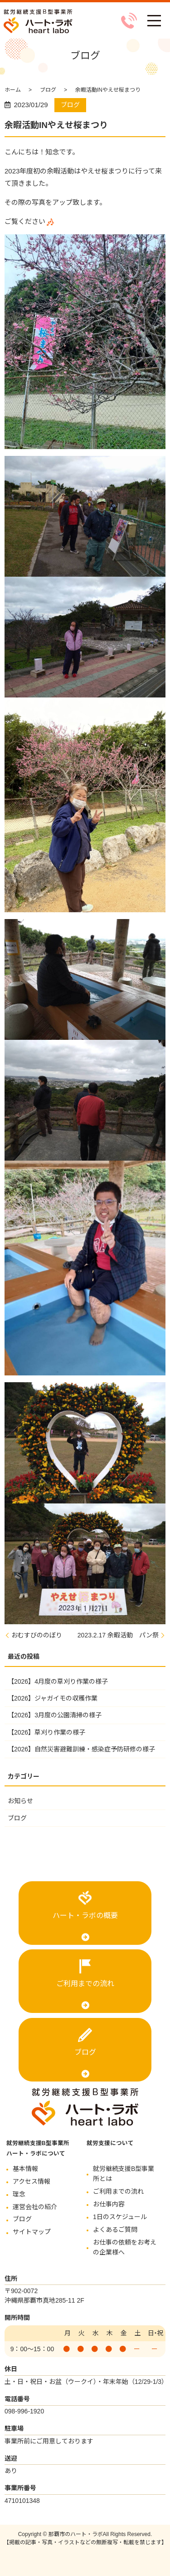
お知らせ (20, 1801)
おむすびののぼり (36, 1635)
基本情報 (25, 2168)
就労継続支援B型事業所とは (123, 2173)
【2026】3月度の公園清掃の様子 (55, 1715)
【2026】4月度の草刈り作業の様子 (58, 1681)
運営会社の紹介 (35, 2206)
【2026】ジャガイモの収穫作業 (52, 1698)
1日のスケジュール (120, 2216)
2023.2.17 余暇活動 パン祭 (118, 1635)
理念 (19, 2194)
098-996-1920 (24, 2411)
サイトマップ (32, 2231)
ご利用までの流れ (85, 1984)
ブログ (48, 90)
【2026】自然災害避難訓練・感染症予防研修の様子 (81, 1749)
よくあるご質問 (115, 2229)
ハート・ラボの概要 (85, 1915)
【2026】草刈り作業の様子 (46, 1732)
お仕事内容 (109, 2204)
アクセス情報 (31, 2181)
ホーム (13, 90)
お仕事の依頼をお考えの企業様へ (124, 2247)
